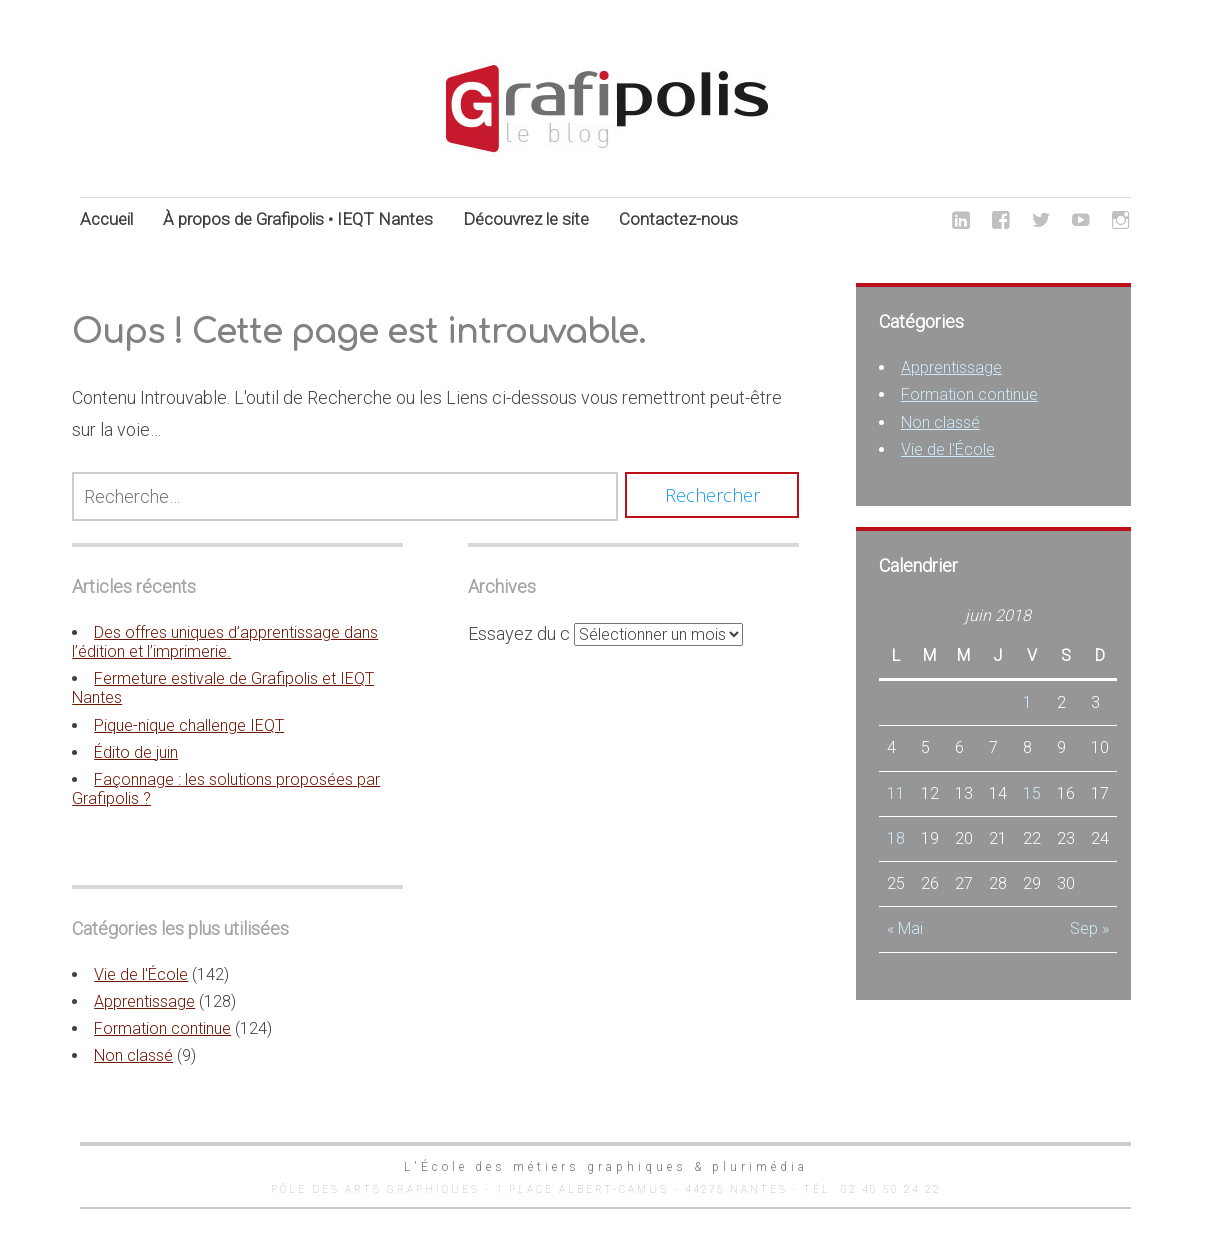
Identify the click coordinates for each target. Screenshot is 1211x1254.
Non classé (133, 1055)
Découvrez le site (526, 219)
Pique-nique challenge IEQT (189, 725)
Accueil (106, 219)
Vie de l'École (141, 974)
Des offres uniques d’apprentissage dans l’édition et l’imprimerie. (225, 642)
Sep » (1089, 928)
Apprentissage (144, 1001)
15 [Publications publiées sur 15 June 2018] (1032, 793)
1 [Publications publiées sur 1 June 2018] (1027, 702)
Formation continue (162, 1028)
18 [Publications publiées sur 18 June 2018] (896, 838)
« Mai (905, 928)
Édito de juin (136, 752)
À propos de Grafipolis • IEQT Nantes (298, 219)
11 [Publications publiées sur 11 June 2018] (896, 793)
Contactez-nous (678, 219)
